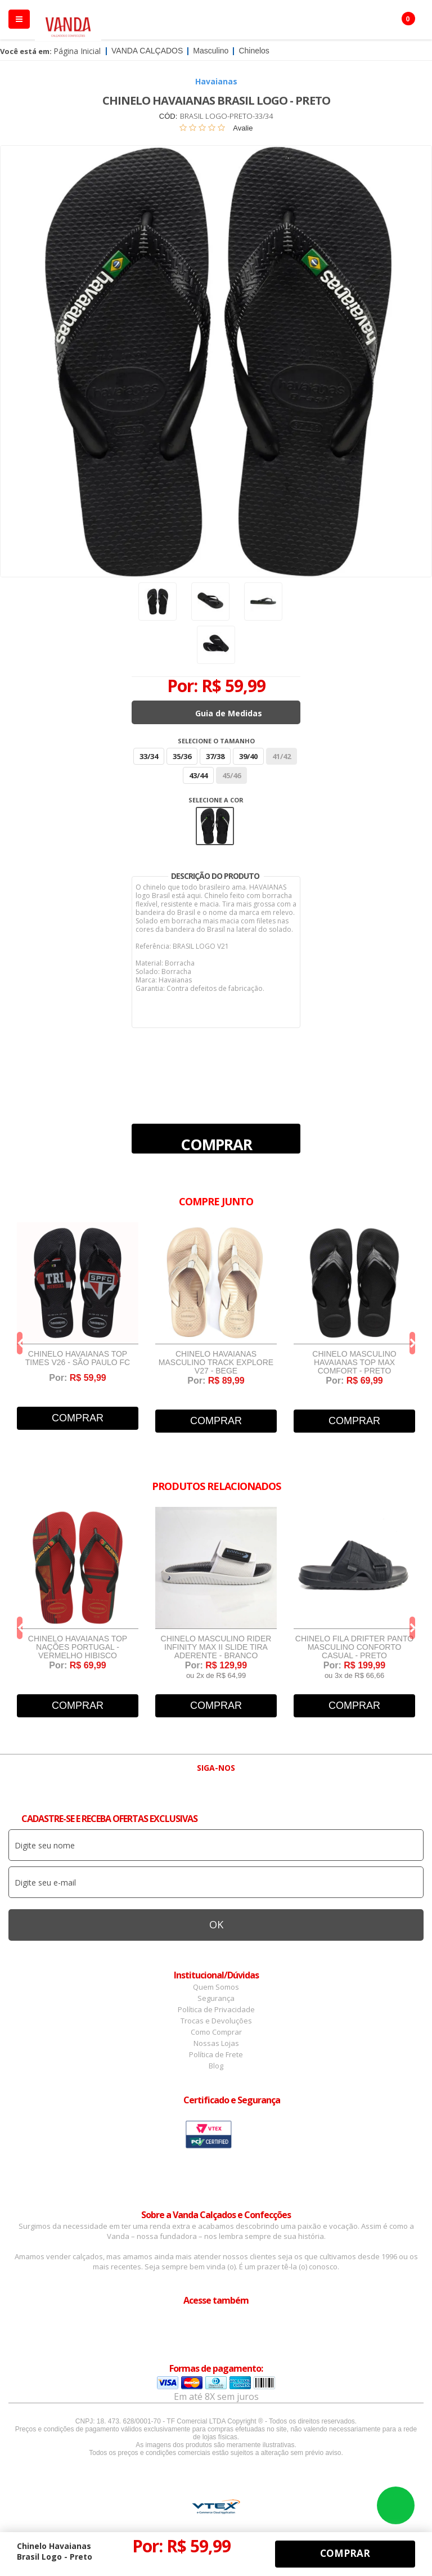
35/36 (182, 756)
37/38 (215, 756)
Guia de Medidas (228, 713)
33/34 (149, 756)
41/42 (281, 756)
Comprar (216, 1144)
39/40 (248, 756)
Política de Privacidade (216, 2009)
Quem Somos (216, 1987)
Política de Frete (216, 2054)
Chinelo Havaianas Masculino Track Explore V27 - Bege (216, 1362)
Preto (215, 826)
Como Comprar (216, 2032)
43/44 (198, 775)
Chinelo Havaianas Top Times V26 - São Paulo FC (77, 1358)
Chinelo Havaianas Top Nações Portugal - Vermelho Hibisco (77, 1647)
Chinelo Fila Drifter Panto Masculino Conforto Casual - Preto (354, 1647)
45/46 (231, 775)
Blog (216, 2066)
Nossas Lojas (216, 2043)
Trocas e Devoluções (216, 2021)
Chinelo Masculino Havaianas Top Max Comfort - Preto (354, 1362)
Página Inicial (77, 51)
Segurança (216, 1998)
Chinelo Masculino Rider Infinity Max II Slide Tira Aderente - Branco (216, 1647)
